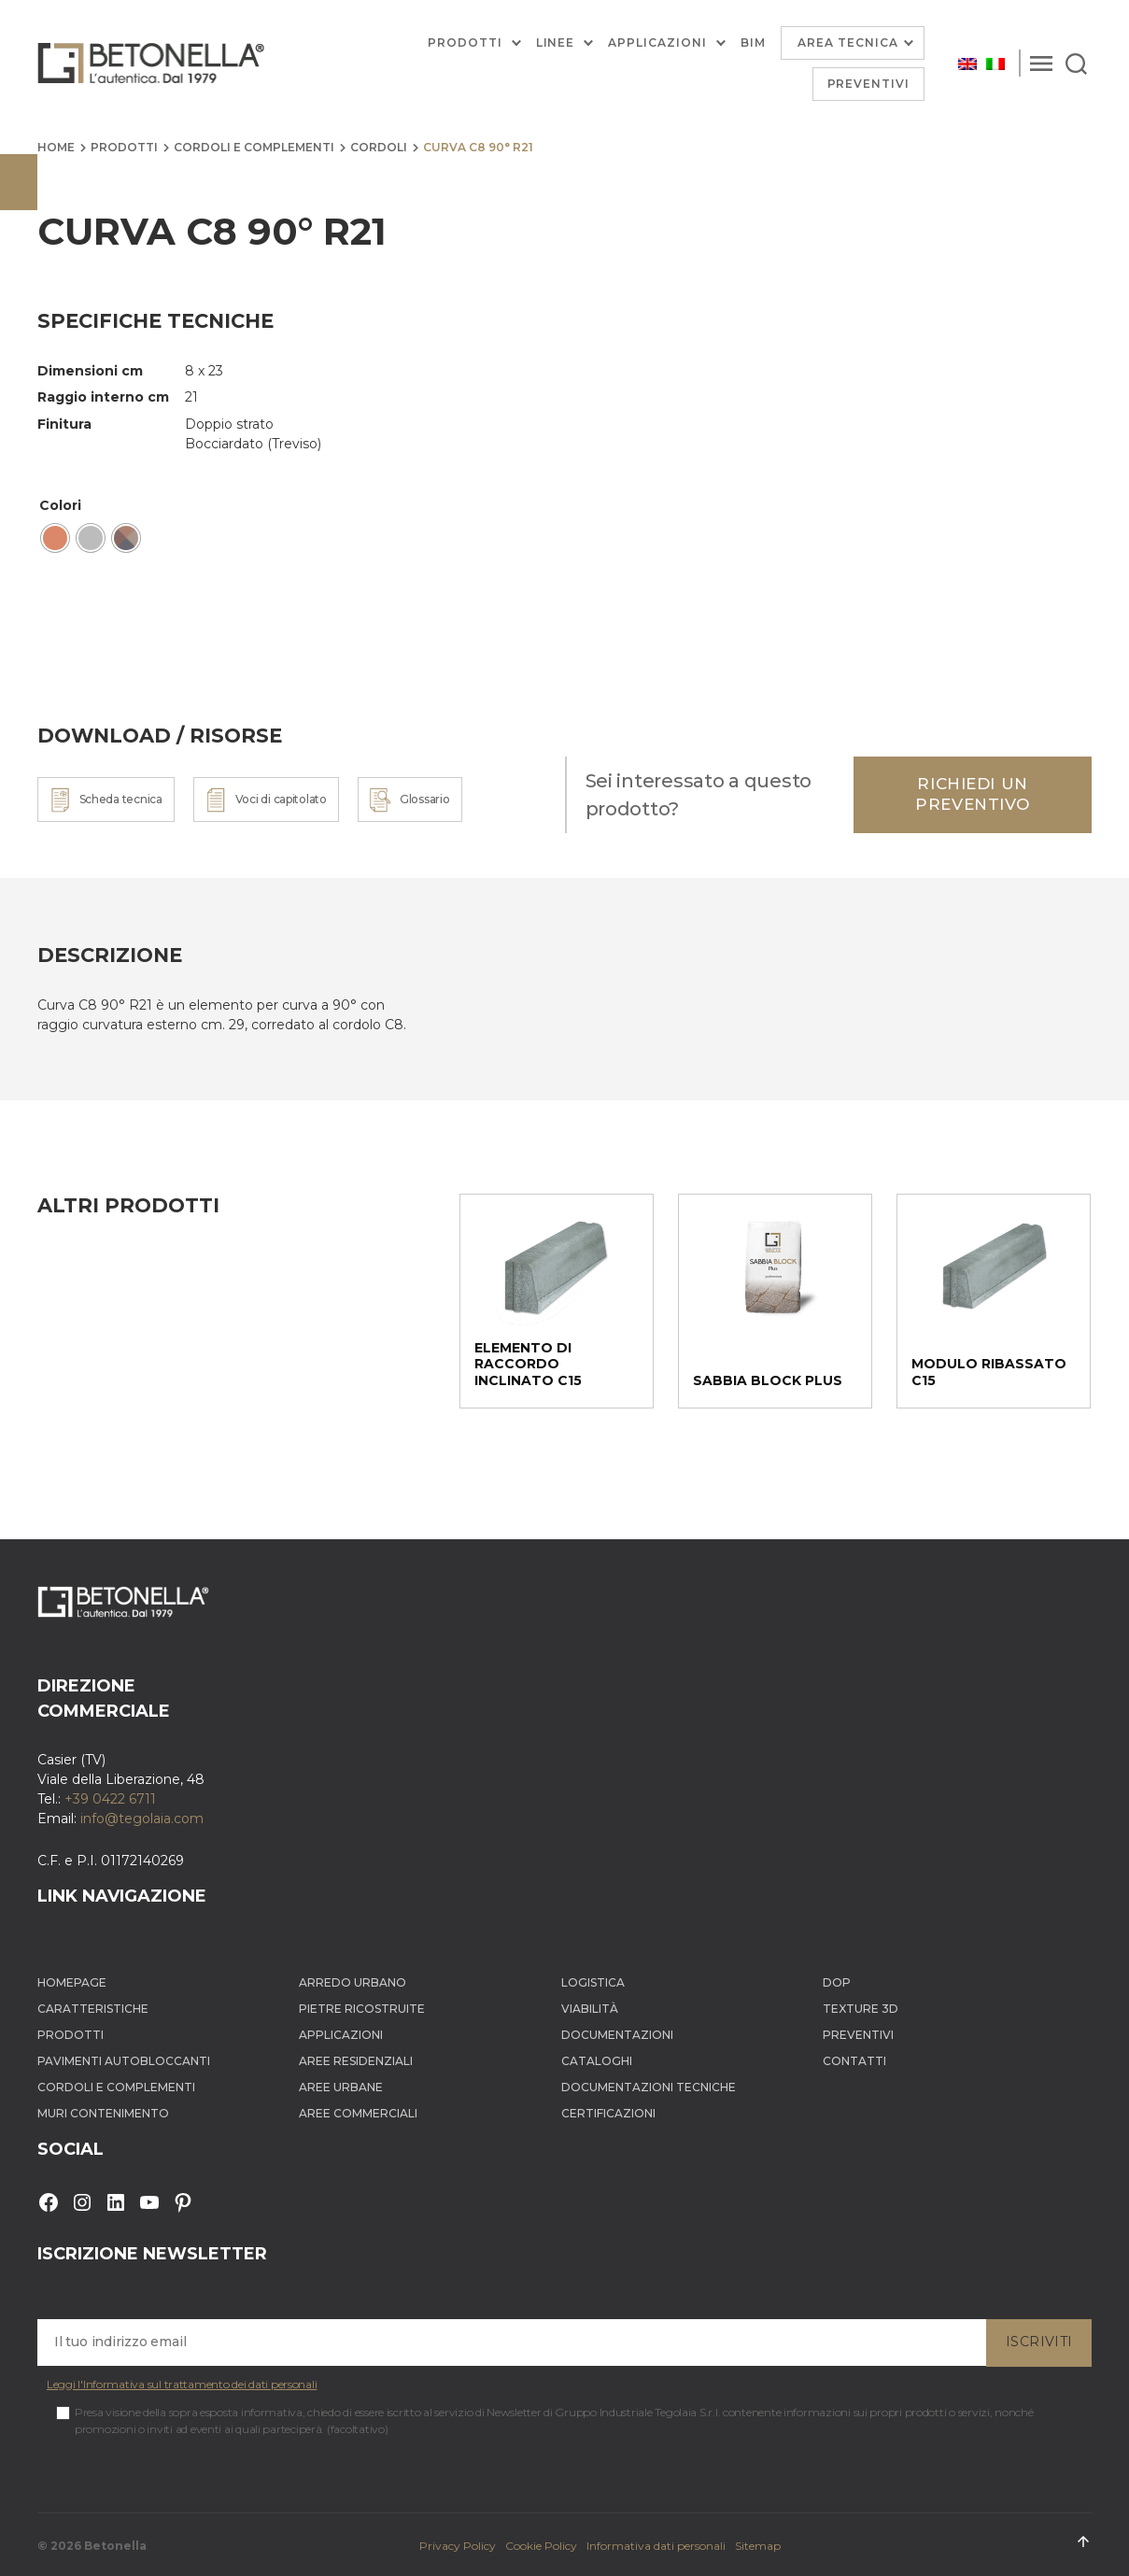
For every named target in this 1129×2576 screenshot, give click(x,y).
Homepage (71, 1982)
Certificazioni (608, 2113)
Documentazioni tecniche (648, 2087)
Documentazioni (617, 2035)
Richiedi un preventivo (972, 793)
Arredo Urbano (352, 1982)
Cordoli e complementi (254, 147)
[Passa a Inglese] (967, 63)
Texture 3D (860, 2009)
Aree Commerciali (358, 2113)
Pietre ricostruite (362, 2009)
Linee (555, 43)
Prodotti (465, 43)
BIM (753, 43)
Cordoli (378, 147)
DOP (837, 1982)
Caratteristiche (92, 2009)
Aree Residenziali (356, 2061)
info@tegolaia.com (142, 1818)
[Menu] (1041, 63)
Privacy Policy (457, 2546)
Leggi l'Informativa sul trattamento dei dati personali (182, 2384)
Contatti (854, 2061)
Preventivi (868, 84)
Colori (60, 505)
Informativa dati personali (656, 2546)
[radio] (55, 538)
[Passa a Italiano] (995, 63)
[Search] (1076, 63)
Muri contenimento (103, 2113)
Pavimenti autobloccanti (123, 2061)
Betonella (115, 2546)
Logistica (593, 1982)
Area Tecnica (847, 42)
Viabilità (589, 2009)
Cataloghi (596, 2061)
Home (56, 147)
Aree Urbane (341, 2087)
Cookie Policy (541, 2546)
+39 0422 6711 (110, 1798)
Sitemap (758, 2546)
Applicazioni (657, 43)
